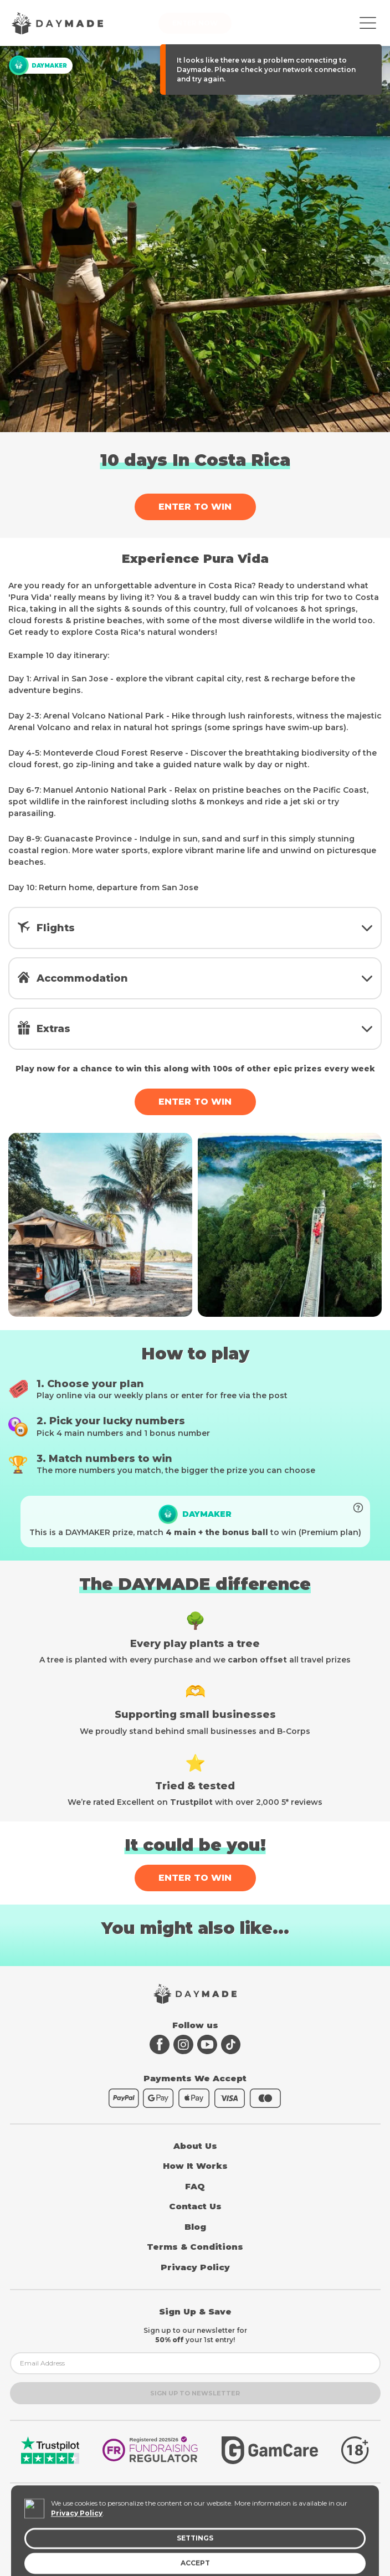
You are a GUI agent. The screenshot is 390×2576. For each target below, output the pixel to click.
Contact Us (195, 2206)
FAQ (195, 2186)
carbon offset (257, 1660)
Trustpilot (191, 1802)
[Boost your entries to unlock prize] (358, 1507)
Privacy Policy (195, 2267)
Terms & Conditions (195, 2246)
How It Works (195, 2166)
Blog (195, 2226)
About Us (195, 2146)
